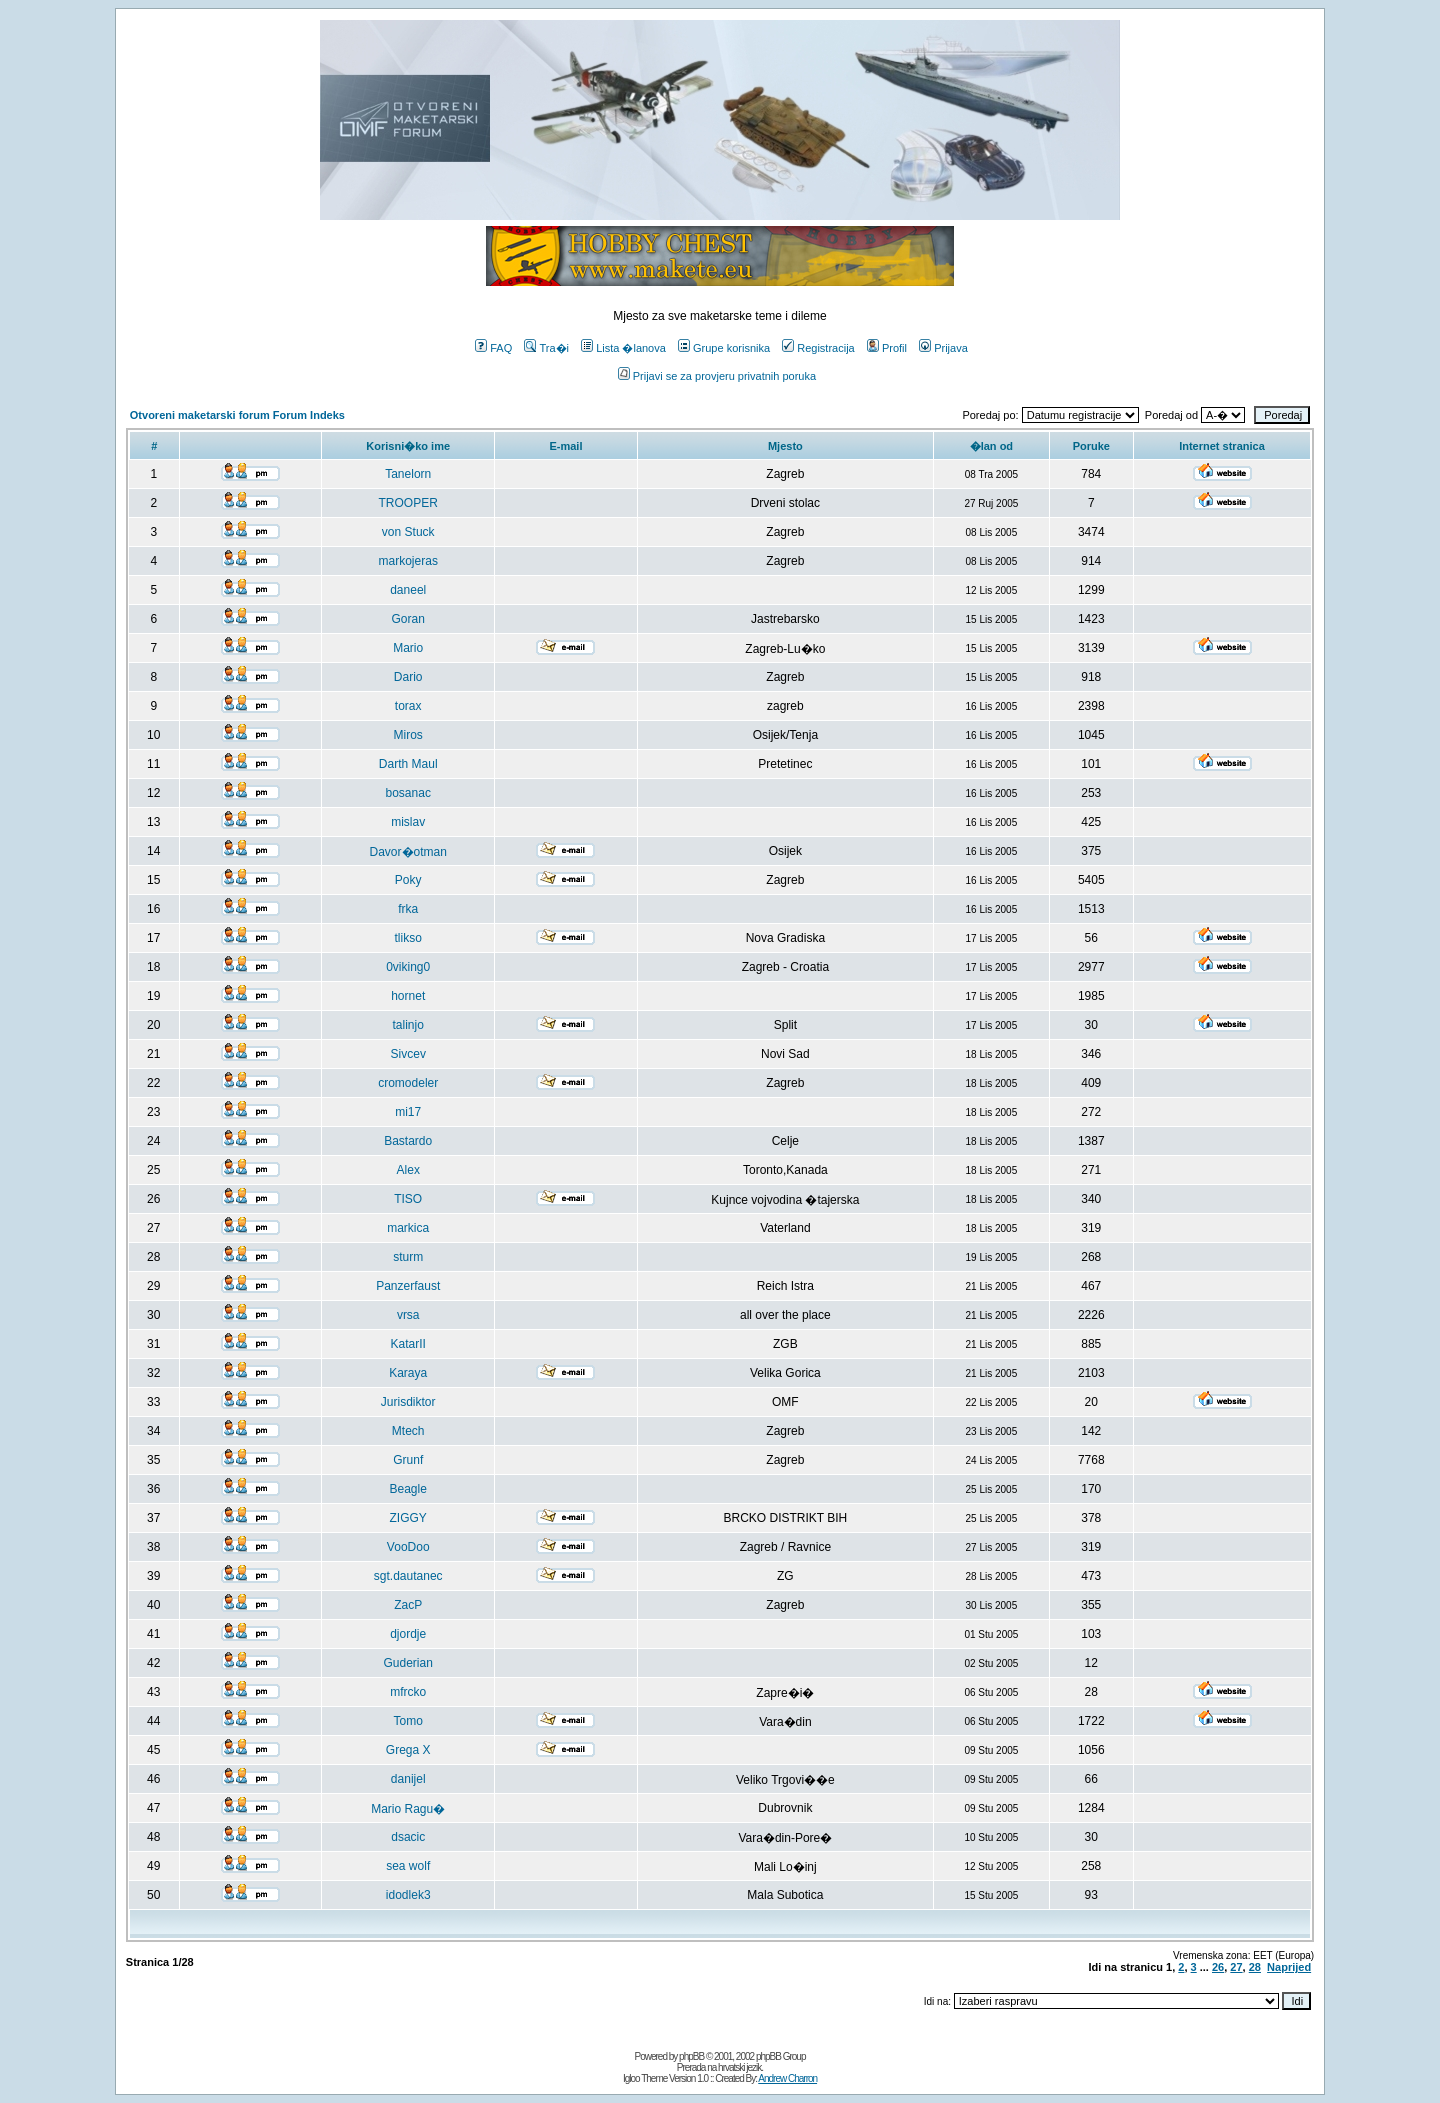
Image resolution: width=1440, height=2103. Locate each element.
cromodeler (408, 1083)
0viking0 (408, 967)
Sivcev (408, 1054)
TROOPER (408, 503)
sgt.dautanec (408, 1576)
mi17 (408, 1112)
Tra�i (546, 348)
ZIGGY (408, 1518)
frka (408, 909)
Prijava (943, 348)
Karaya (408, 1373)
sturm (408, 1257)
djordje (408, 1634)
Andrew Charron (787, 2078)
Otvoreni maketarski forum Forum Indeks (237, 415)
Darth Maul (408, 764)
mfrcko (408, 1692)
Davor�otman (408, 852)
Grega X (408, 1750)
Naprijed (1289, 1967)
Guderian (408, 1663)
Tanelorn (408, 474)
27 (1236, 1967)
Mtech (408, 1431)
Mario (408, 648)
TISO (408, 1199)
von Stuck (408, 532)
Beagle (408, 1489)
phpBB (691, 2056)
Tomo (408, 1721)
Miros (408, 735)
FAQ (493, 348)
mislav (408, 822)
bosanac (408, 793)
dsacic (408, 1837)
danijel (408, 1779)
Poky (408, 880)
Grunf (408, 1460)
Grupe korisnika (724, 348)
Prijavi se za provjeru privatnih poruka (717, 376)
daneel (408, 590)
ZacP (408, 1605)
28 (1255, 1967)
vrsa (408, 1315)
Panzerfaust (408, 1286)
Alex (408, 1170)
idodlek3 (408, 1895)
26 (1218, 1967)
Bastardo (408, 1141)
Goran (408, 619)
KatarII (408, 1344)
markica (408, 1228)
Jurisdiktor (408, 1402)
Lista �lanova (623, 348)
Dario (408, 677)
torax (408, 706)
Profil (887, 348)
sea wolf (408, 1866)
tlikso (408, 938)
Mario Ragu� (408, 1809)
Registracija (818, 348)
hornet (408, 996)
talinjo (408, 1025)
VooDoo (408, 1547)
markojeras (408, 561)
